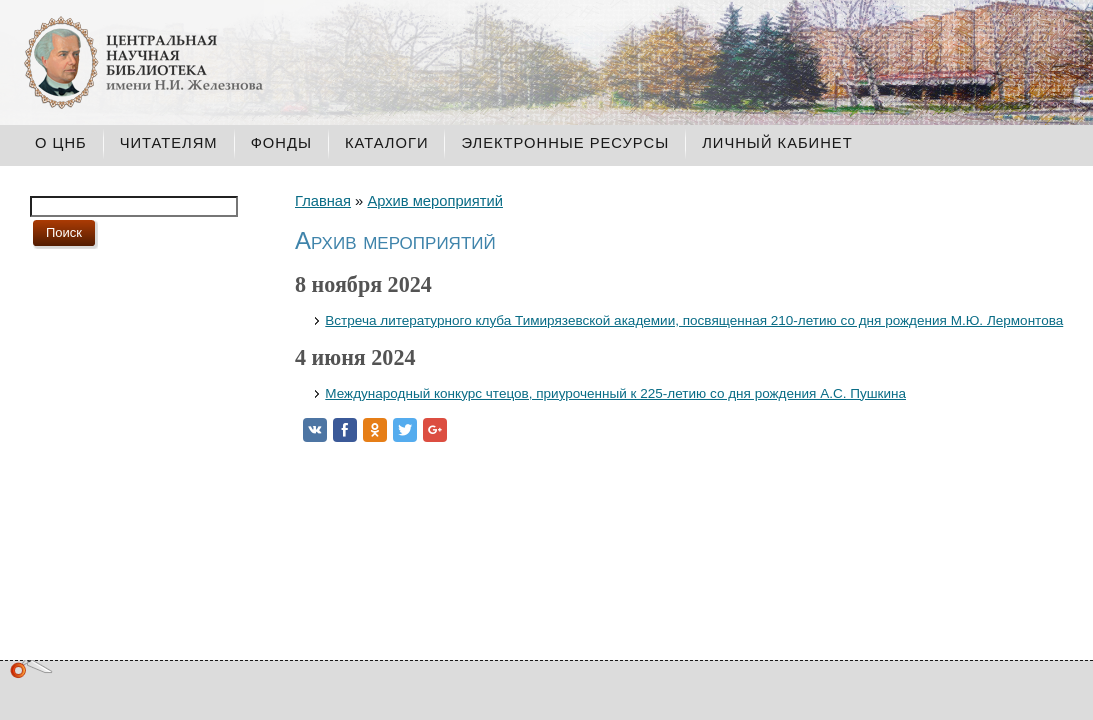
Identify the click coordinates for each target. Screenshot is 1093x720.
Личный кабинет (777, 143)
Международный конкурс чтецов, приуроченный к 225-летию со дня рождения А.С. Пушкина (615, 393)
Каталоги (387, 143)
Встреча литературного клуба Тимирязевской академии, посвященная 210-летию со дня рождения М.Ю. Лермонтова (694, 320)
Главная (323, 201)
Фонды (281, 143)
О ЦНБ (61, 143)
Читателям (169, 143)
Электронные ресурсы (565, 143)
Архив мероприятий (435, 201)
